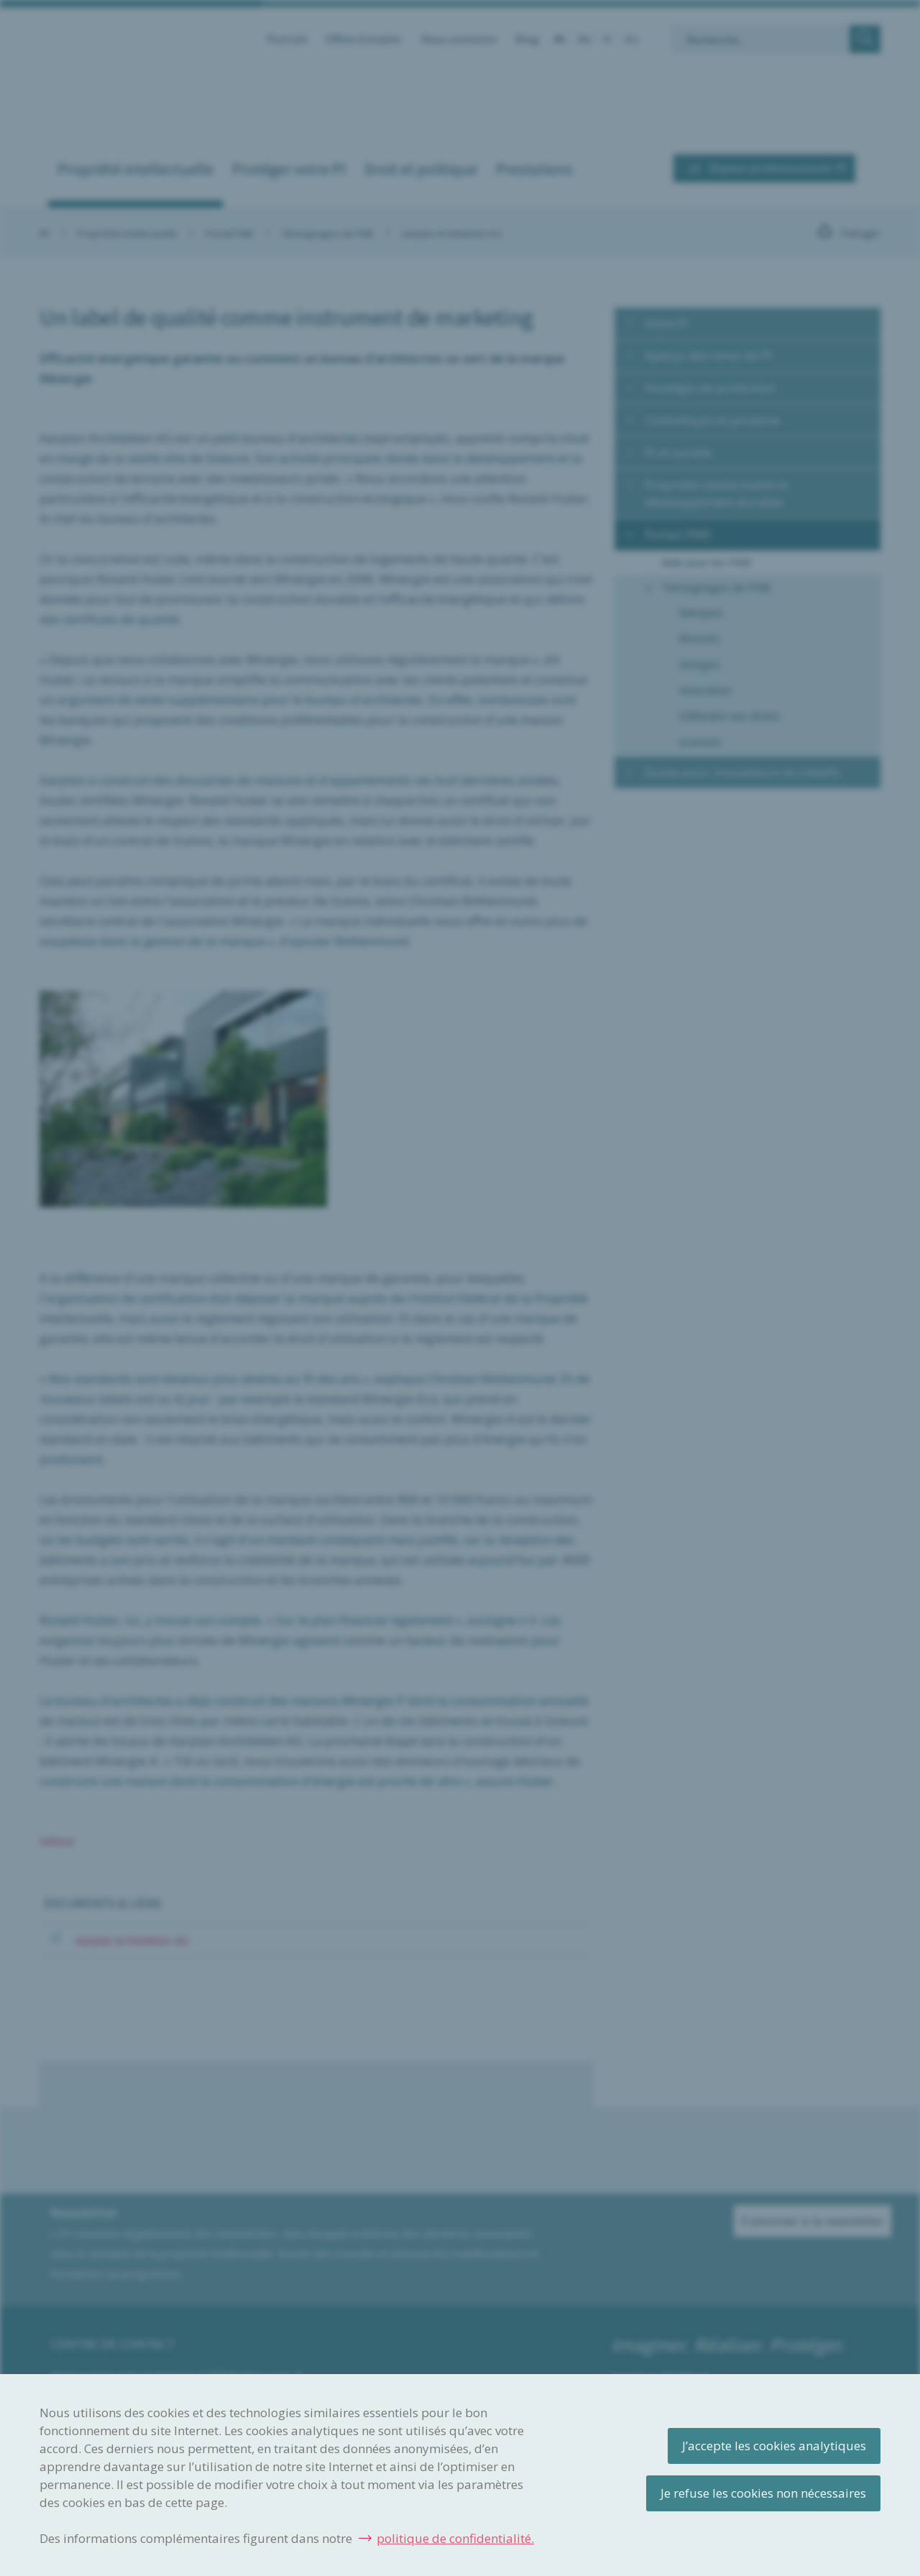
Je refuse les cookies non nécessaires (763, 2493)
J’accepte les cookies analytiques (774, 2445)
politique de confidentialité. (455, 2538)
